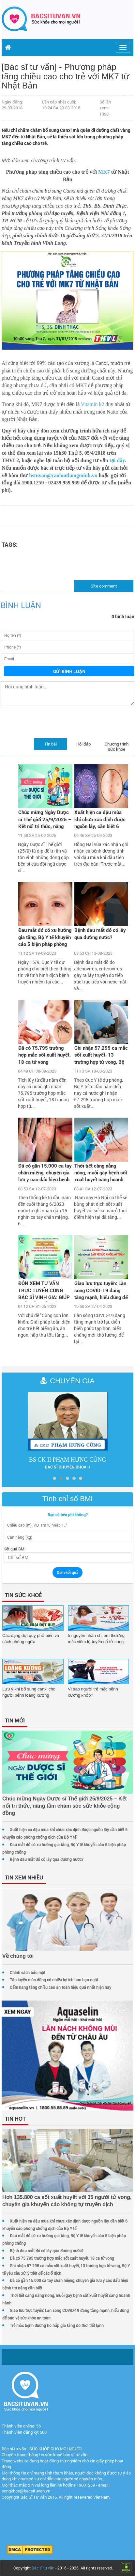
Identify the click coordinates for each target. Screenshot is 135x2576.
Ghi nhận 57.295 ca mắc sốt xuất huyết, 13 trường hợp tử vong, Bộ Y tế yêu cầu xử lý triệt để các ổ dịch (101, 1056)
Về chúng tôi (18, 1956)
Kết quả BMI (14, 1548)
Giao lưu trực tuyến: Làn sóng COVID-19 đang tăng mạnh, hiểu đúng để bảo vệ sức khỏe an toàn (101, 1291)
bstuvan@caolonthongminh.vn (63, 475)
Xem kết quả (67, 1572)
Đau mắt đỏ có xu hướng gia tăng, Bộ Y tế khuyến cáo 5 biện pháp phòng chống (44, 938)
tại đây (117, 460)
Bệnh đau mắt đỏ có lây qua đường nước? (100, 933)
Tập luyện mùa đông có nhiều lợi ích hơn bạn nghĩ (54, 1979)
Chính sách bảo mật (27, 1972)
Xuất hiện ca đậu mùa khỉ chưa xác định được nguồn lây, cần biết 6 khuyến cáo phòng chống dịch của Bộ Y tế (101, 820)
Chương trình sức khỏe (116, 746)
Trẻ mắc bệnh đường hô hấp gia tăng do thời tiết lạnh (57, 2325)
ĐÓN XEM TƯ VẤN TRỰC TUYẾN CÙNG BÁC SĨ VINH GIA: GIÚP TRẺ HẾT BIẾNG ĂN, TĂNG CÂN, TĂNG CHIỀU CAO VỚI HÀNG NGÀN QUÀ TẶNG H (44, 1291)
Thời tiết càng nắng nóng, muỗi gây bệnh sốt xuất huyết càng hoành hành (100, 1173)
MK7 (104, 172)
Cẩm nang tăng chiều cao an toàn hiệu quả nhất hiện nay (60, 1987)
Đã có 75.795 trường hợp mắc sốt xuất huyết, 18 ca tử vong (44, 1055)
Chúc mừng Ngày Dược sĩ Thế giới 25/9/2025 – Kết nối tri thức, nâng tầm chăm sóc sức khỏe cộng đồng (44, 820)
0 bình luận (123, 616)
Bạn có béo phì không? (68, 1514)
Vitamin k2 (92, 404)
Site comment (104, 586)
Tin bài (50, 744)
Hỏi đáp (83, 744)
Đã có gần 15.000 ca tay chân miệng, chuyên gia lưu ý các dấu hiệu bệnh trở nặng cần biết (45, 1173)
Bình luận (21, 605)
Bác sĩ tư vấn (43, 2567)
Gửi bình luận (69, 671)
